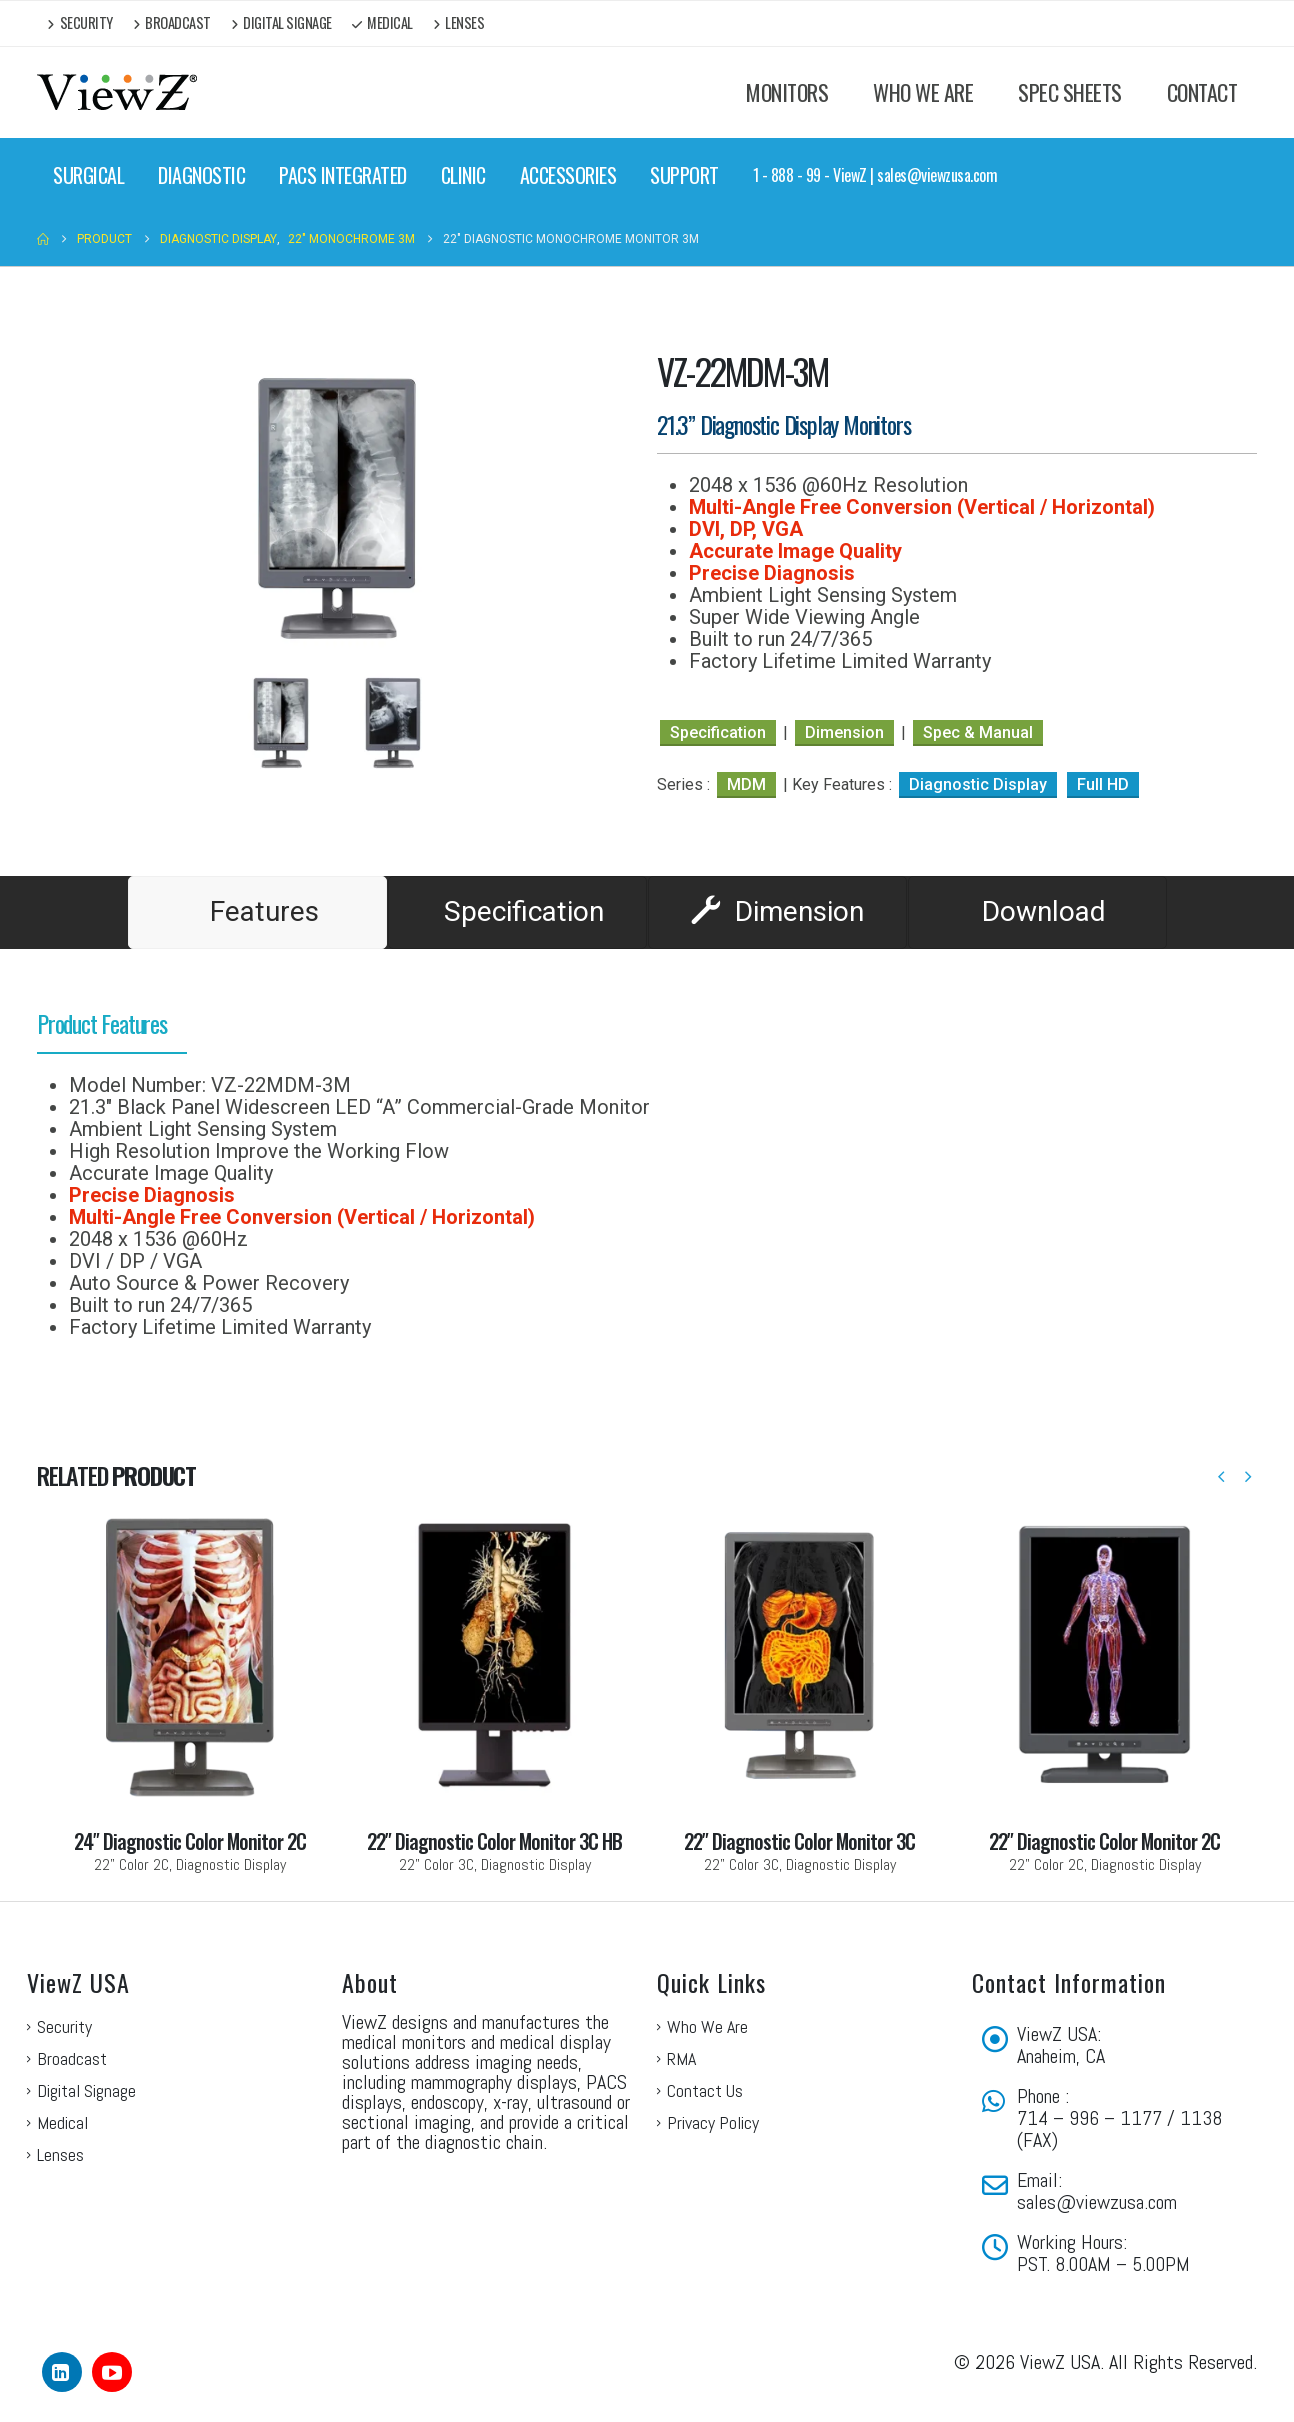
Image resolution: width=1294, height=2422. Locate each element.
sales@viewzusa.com (1097, 2202)
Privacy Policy (713, 2122)
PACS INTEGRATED (343, 175)
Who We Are (707, 2026)
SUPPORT (684, 175)
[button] (1221, 1477)
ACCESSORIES (568, 175)
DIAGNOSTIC (201, 175)
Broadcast (172, 22)
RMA (681, 2058)
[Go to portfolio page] (189, 1689)
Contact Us (705, 2090)
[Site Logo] (117, 92)
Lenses (459, 22)
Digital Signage (281, 22)
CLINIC (463, 175)
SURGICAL (88, 175)
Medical (382, 22)
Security (80, 22)
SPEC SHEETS (1070, 92)
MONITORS (787, 92)
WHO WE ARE (923, 92)
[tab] (257, 912)
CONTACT (1202, 92)
